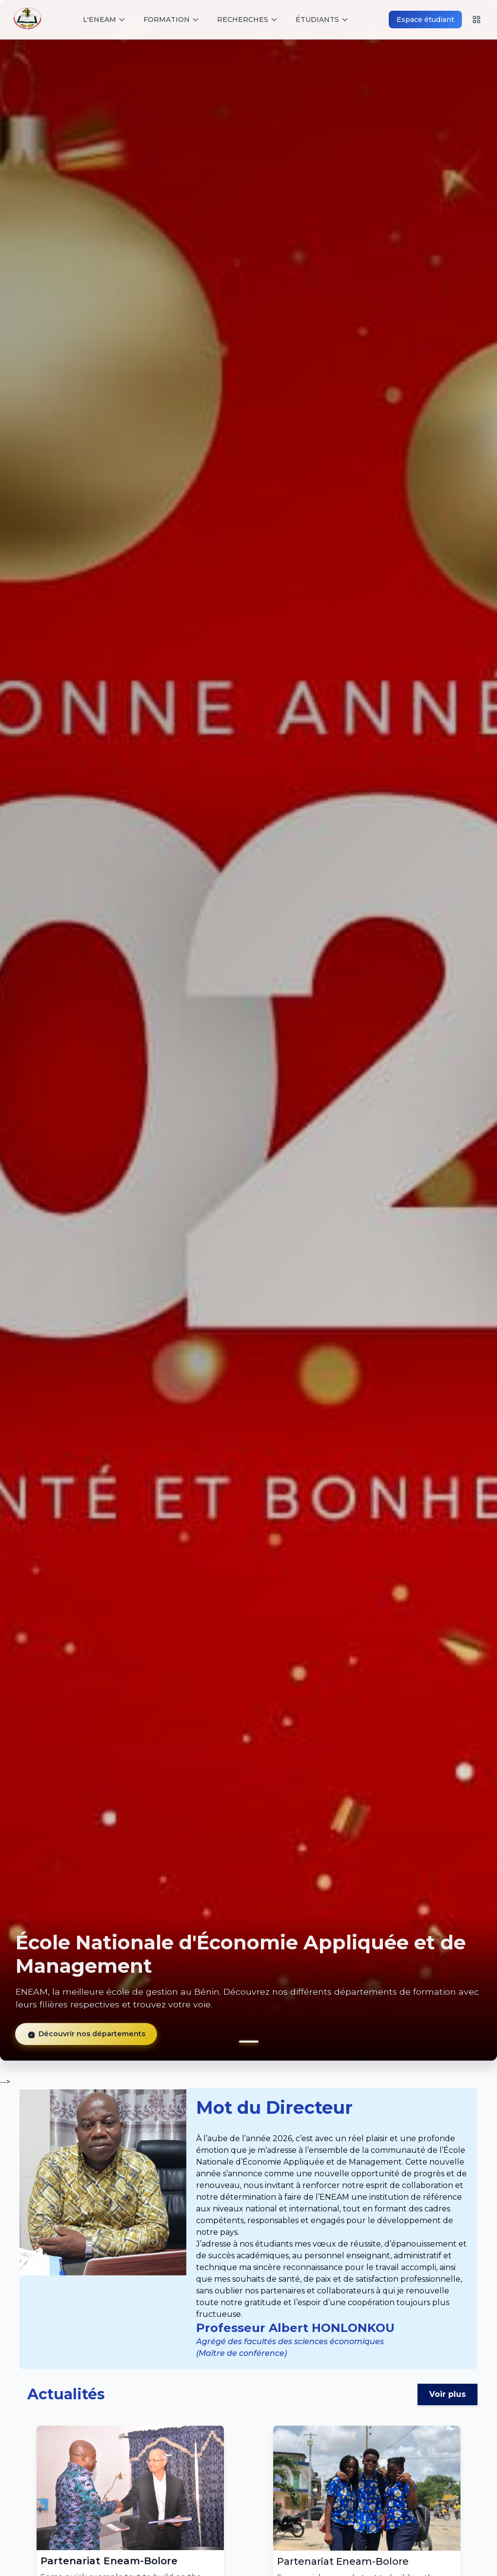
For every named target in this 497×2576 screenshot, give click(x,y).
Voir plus (447, 2394)
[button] (249, 2041)
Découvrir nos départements (77, 2038)
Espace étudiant (425, 19)
